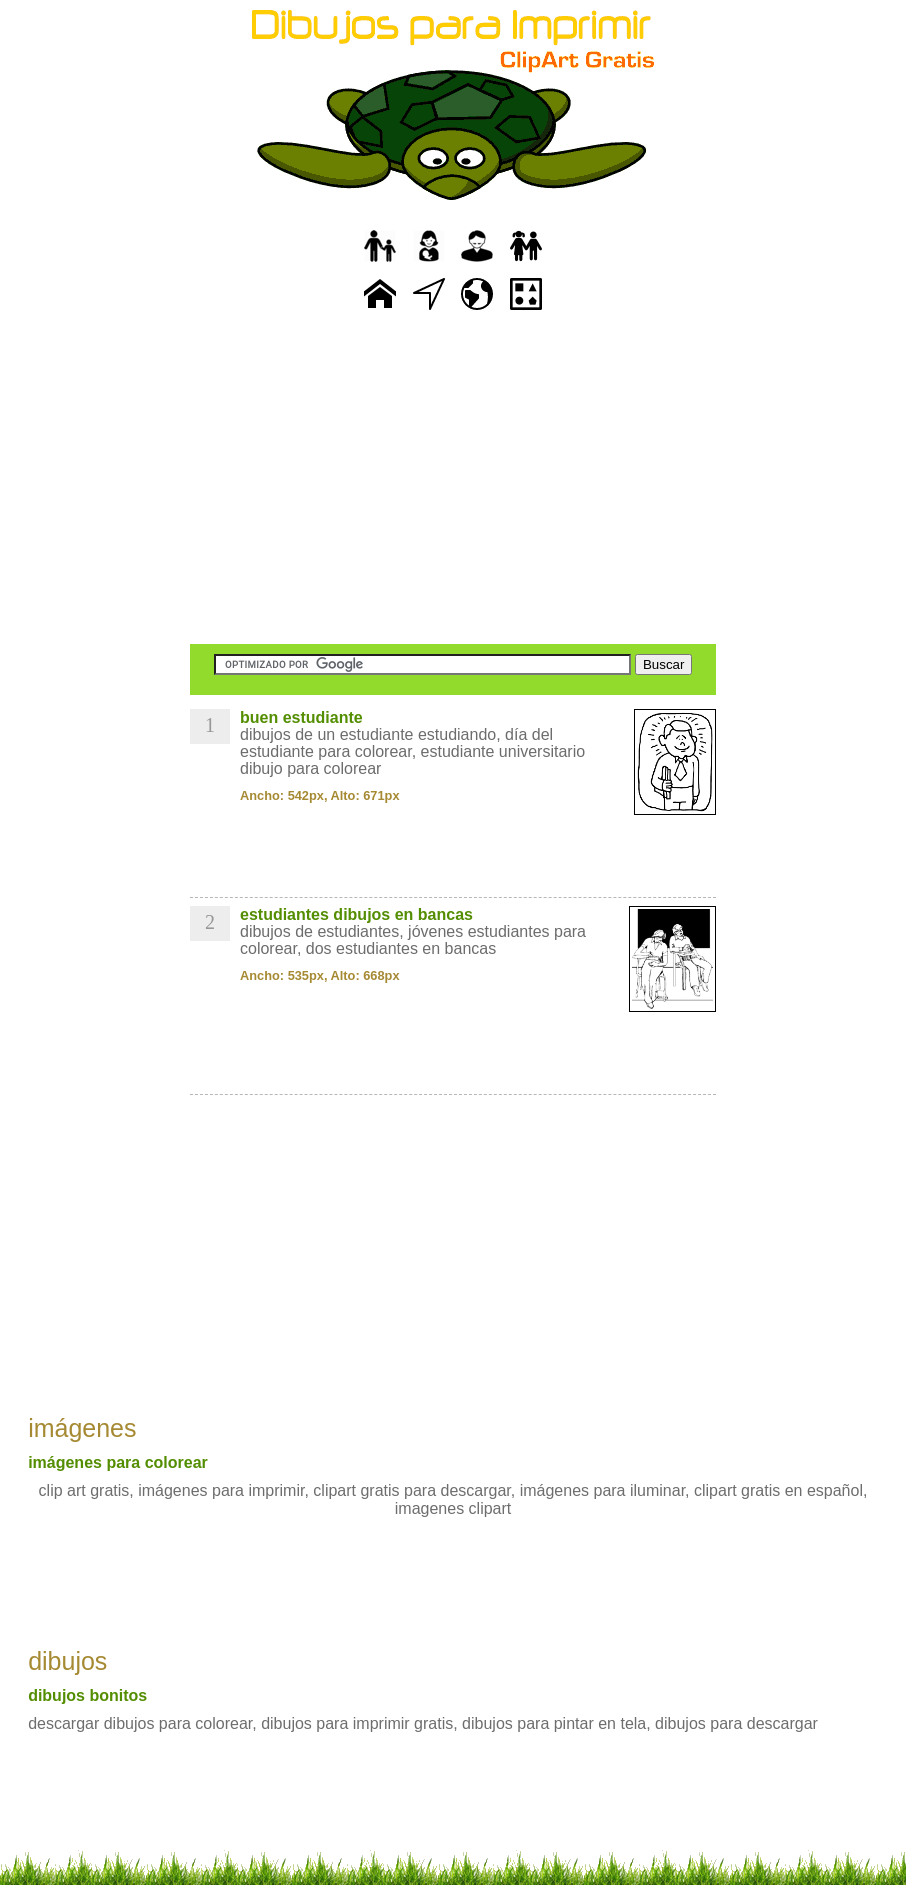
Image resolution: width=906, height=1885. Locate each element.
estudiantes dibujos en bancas (356, 914)
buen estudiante (301, 717)
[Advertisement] (453, 480)
